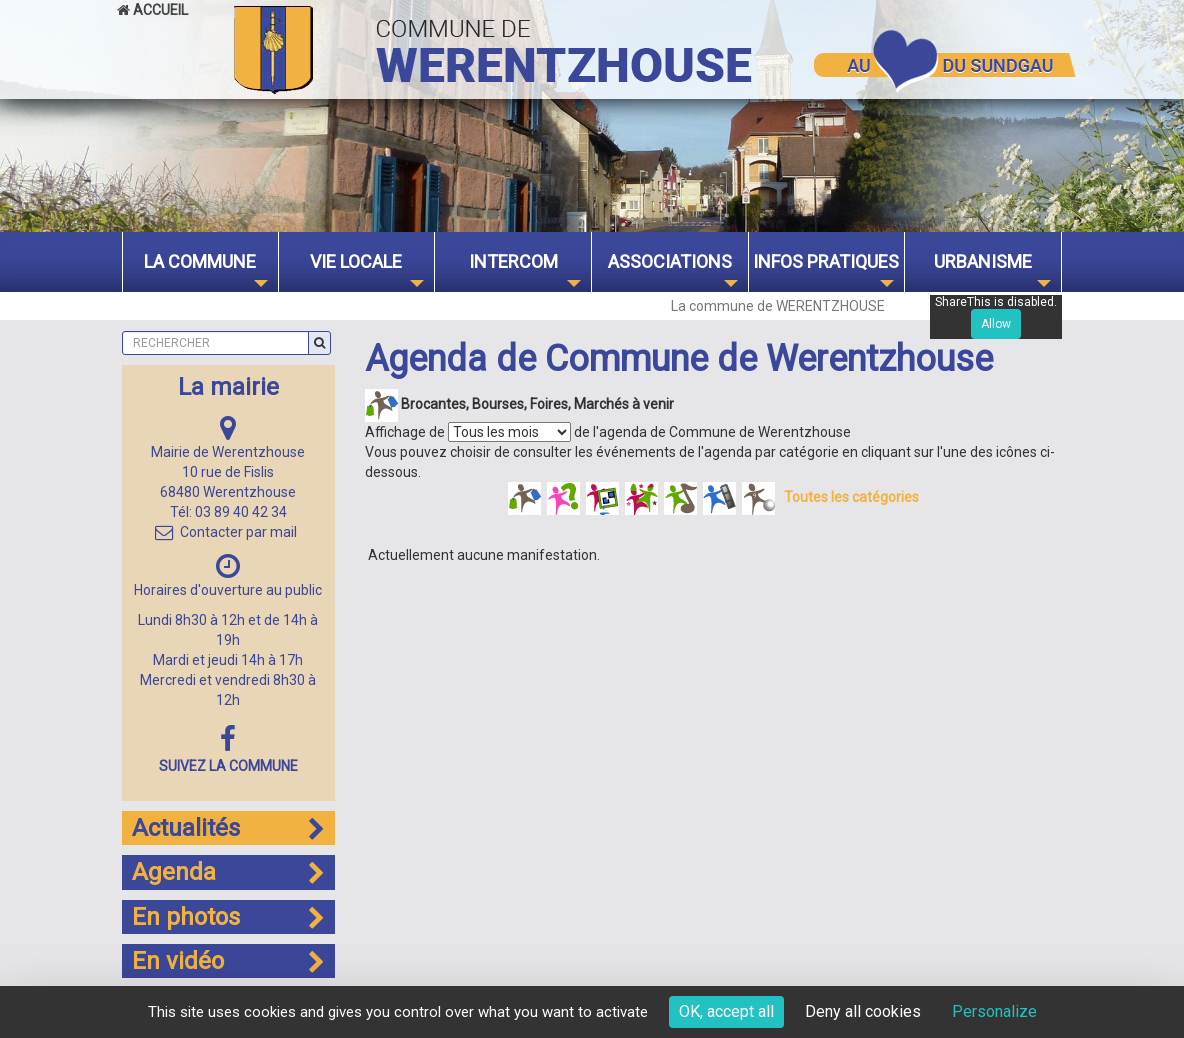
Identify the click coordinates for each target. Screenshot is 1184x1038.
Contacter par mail (226, 532)
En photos (228, 917)
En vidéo (228, 961)
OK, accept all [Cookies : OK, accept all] (726, 1011)
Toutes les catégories (851, 498)
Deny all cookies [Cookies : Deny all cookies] (863, 1011)
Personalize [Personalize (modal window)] (994, 1011)
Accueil (152, 10)
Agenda (228, 872)
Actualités (228, 828)
